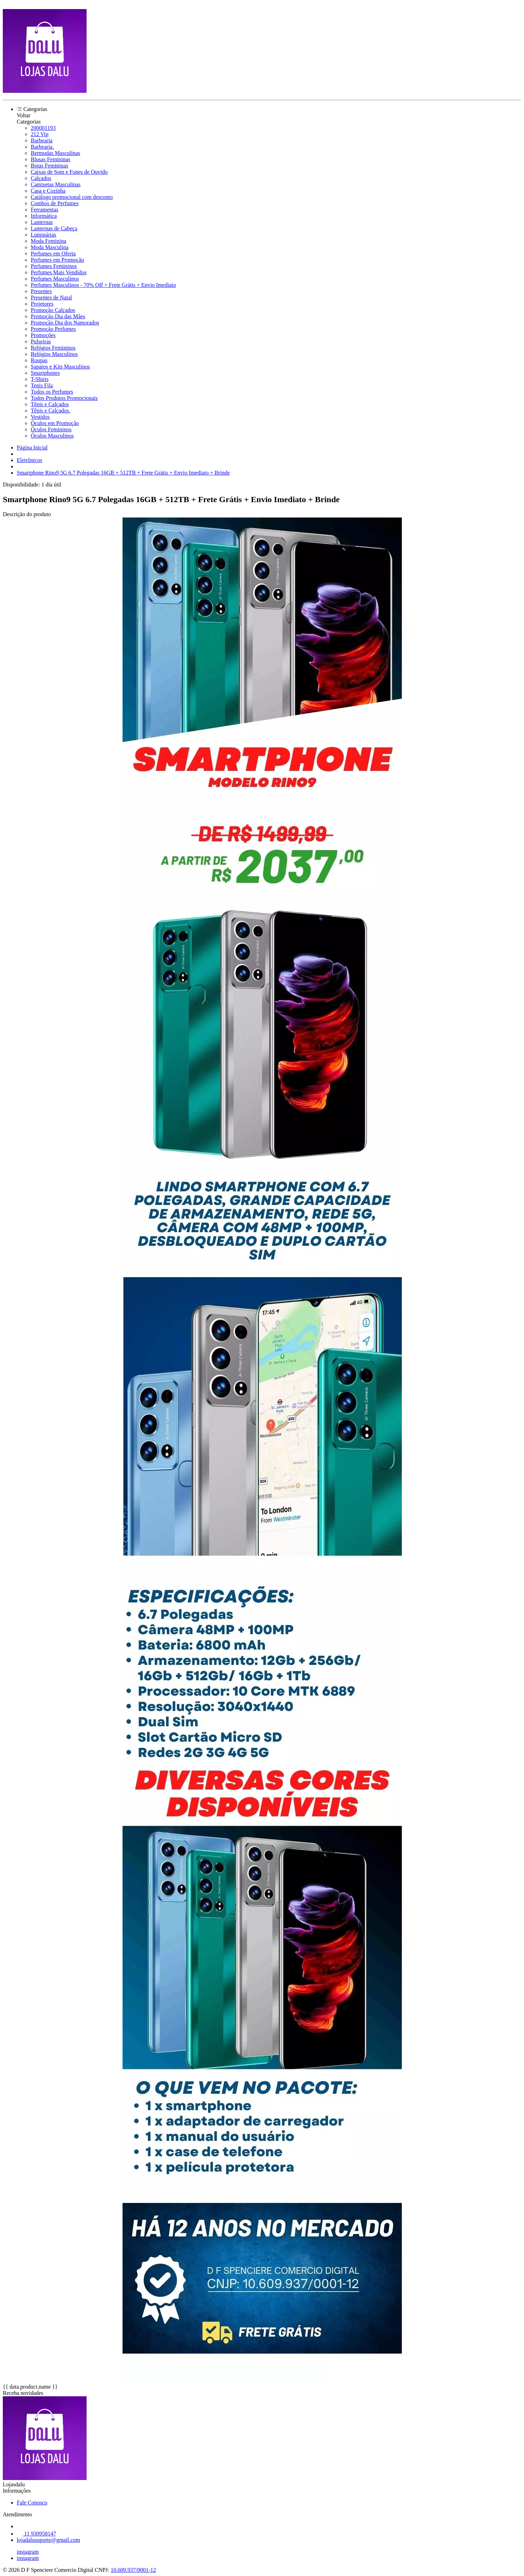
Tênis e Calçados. (50, 411)
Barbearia (41, 140)
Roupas (39, 360)
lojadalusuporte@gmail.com (48, 2540)
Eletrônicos (29, 460)
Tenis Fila (42, 385)
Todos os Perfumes (52, 392)
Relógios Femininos (53, 348)
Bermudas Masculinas (55, 153)
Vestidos (40, 417)
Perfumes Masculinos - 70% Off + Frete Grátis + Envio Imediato (103, 285)
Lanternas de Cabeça (54, 228)
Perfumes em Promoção (57, 260)
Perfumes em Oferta (53, 253)
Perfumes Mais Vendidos (59, 272)
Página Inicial (32, 448)
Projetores (42, 304)
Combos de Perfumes (55, 203)
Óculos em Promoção (55, 423)
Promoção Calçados (53, 310)
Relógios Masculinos (54, 354)
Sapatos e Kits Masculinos (60, 367)
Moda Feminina (48, 241)
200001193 (43, 128)
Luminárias (43, 235)
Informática (44, 216)
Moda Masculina (49, 247)
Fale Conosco (32, 2503)
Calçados (41, 178)
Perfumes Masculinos (55, 279)
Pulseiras (41, 341)
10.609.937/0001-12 (133, 2570)
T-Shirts (40, 379)
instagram (28, 2552)
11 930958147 (36, 2534)
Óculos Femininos (51, 429)
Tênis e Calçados (50, 404)
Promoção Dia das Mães (58, 316)
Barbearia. (42, 147)
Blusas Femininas (50, 159)
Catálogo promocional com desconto (72, 197)
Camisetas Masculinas (56, 184)
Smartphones (45, 373)
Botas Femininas (49, 166)
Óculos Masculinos (52, 436)
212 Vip (40, 134)
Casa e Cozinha (48, 191)
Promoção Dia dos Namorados (65, 323)
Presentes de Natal (51, 297)
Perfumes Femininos (54, 266)
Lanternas (42, 222)
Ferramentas (44, 210)
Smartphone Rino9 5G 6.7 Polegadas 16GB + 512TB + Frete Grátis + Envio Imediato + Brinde (123, 473)
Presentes (41, 291)
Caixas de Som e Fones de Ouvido (69, 172)
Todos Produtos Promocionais (64, 398)
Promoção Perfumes (53, 329)
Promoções (43, 335)
